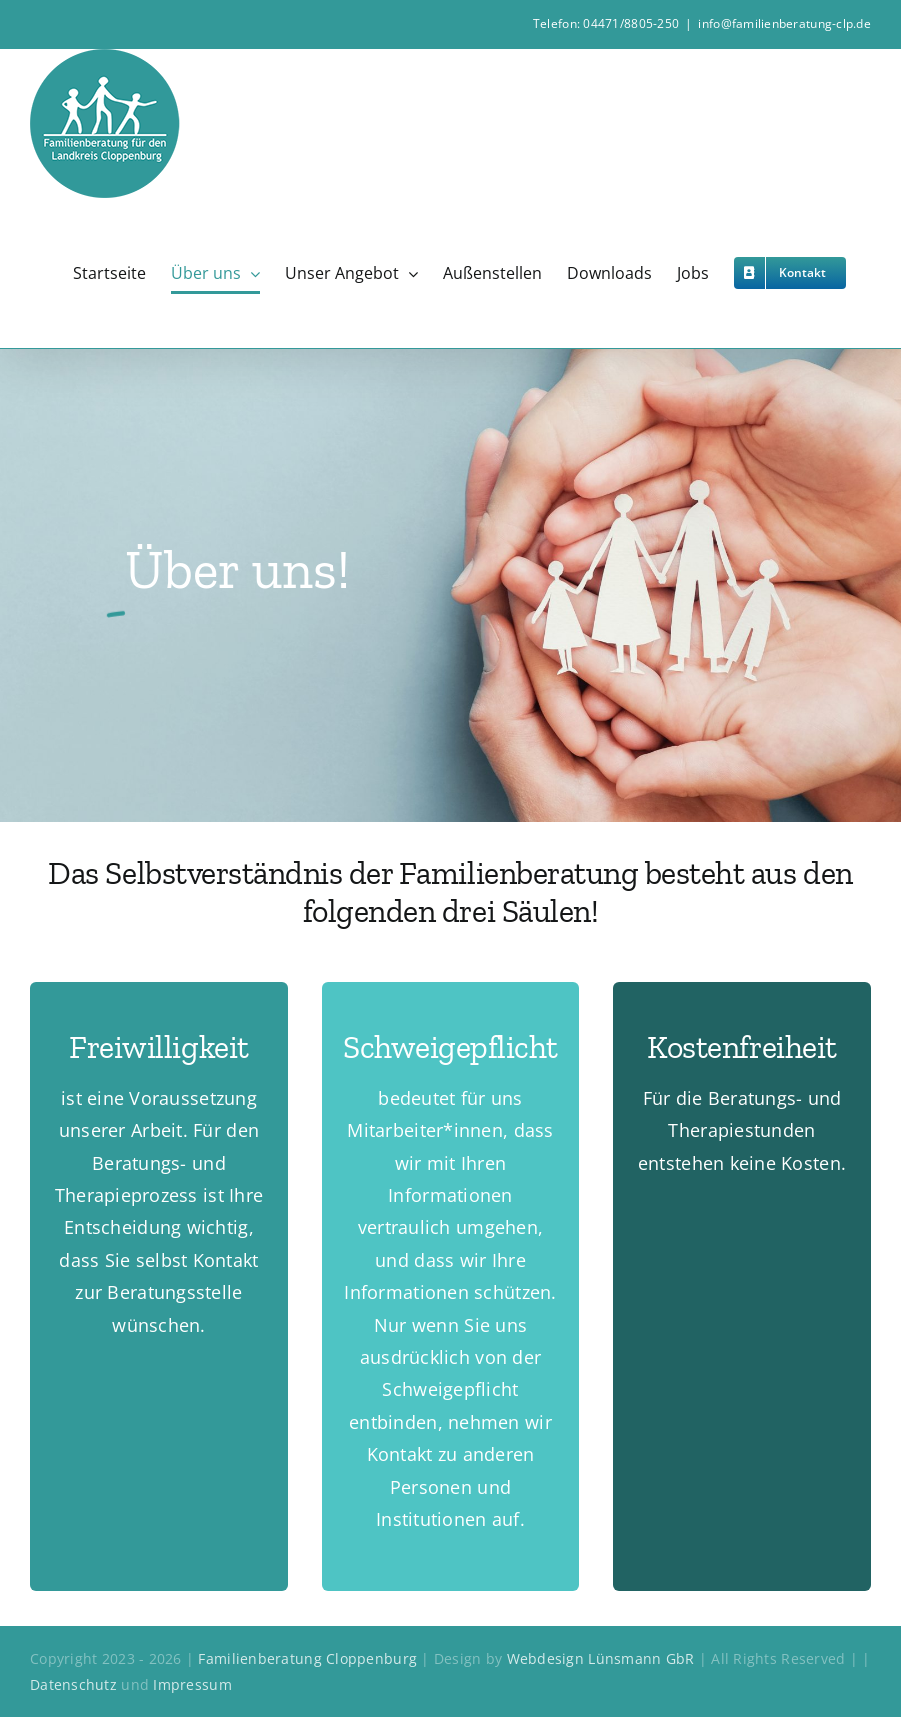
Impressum (192, 1684)
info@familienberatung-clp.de (784, 23)
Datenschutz (75, 1684)
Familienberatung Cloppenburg (307, 1658)
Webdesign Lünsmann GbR (601, 1658)
